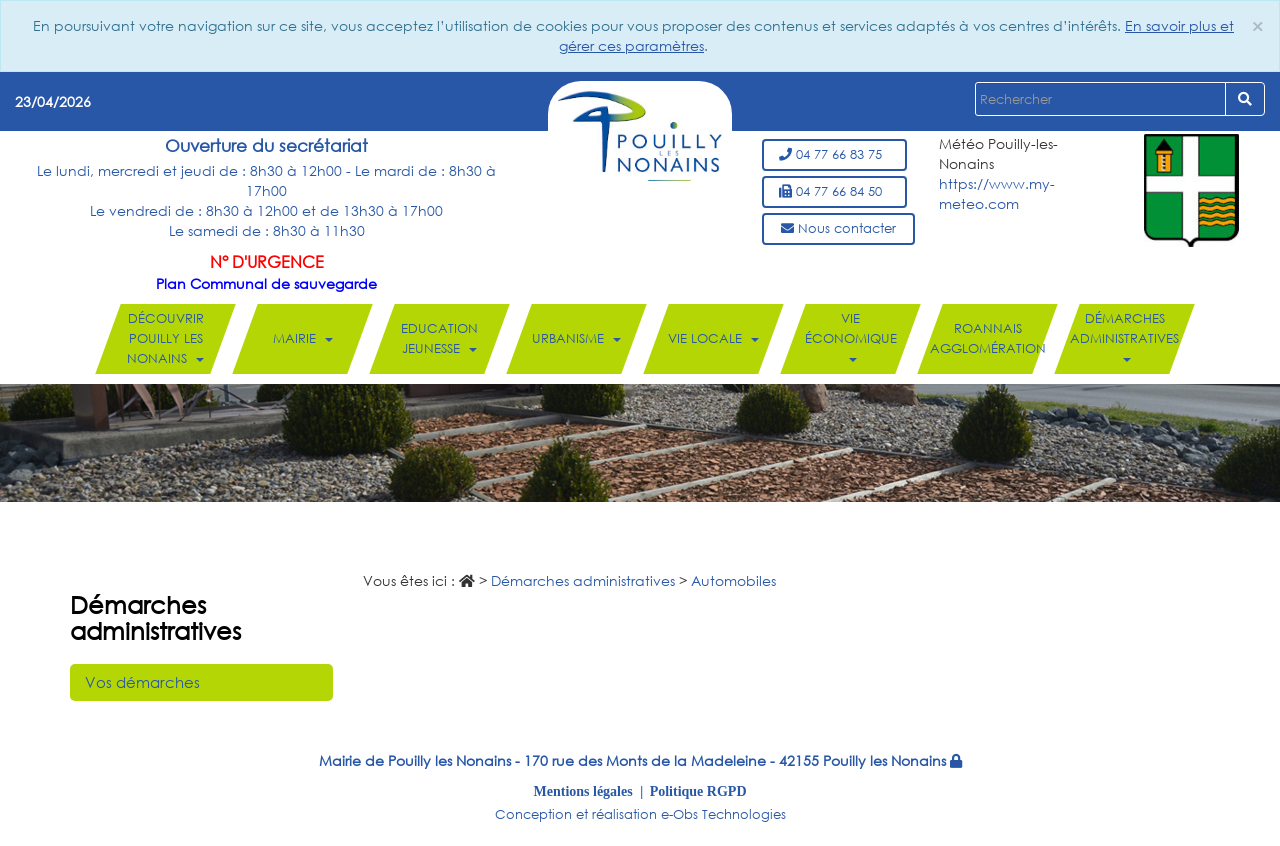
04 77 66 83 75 (834, 154)
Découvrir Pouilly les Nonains (165, 338)
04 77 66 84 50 (834, 191)
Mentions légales (583, 791)
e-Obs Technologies (723, 814)
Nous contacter (838, 228)
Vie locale (713, 338)
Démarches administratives (1124, 336)
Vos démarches (142, 682)
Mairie (303, 338)
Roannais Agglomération (988, 338)
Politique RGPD (698, 791)
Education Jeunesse (439, 338)
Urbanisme (576, 338)
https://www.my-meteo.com (997, 193)
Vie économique (851, 336)
